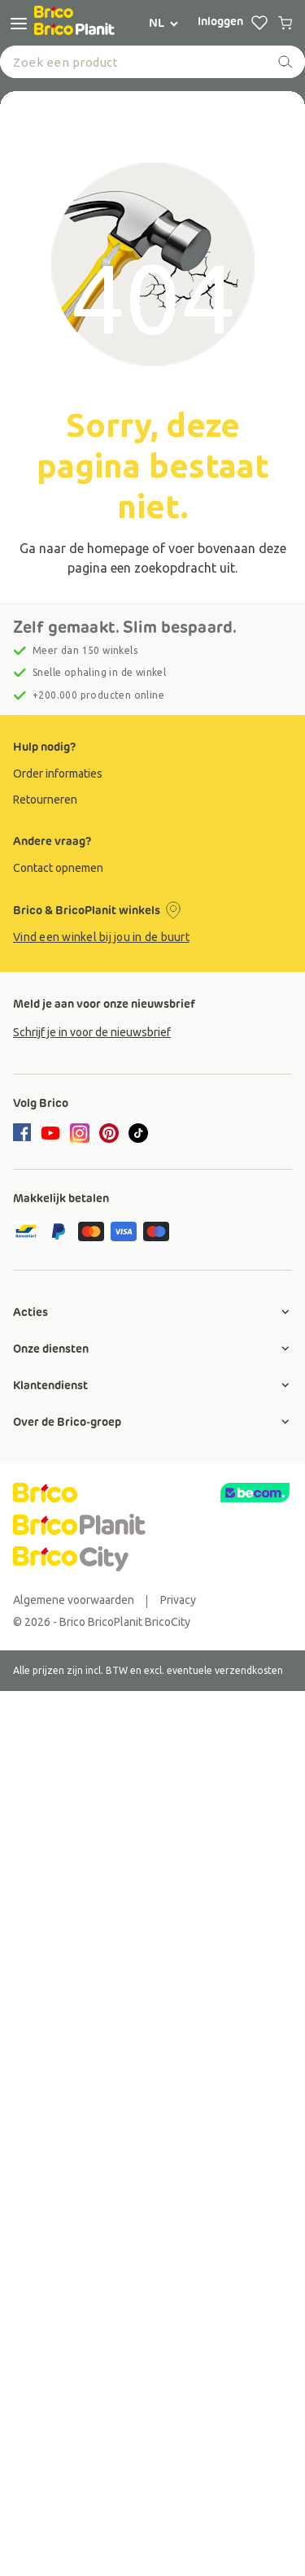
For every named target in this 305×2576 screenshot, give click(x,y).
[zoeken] (285, 62)
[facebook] (24, 1134)
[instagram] (79, 1133)
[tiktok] (138, 1133)
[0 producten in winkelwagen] (285, 23)
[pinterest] (109, 1133)
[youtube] (50, 1133)
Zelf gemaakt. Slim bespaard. (125, 627)
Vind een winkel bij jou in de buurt (101, 937)
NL (164, 22)
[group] (152, 774)
